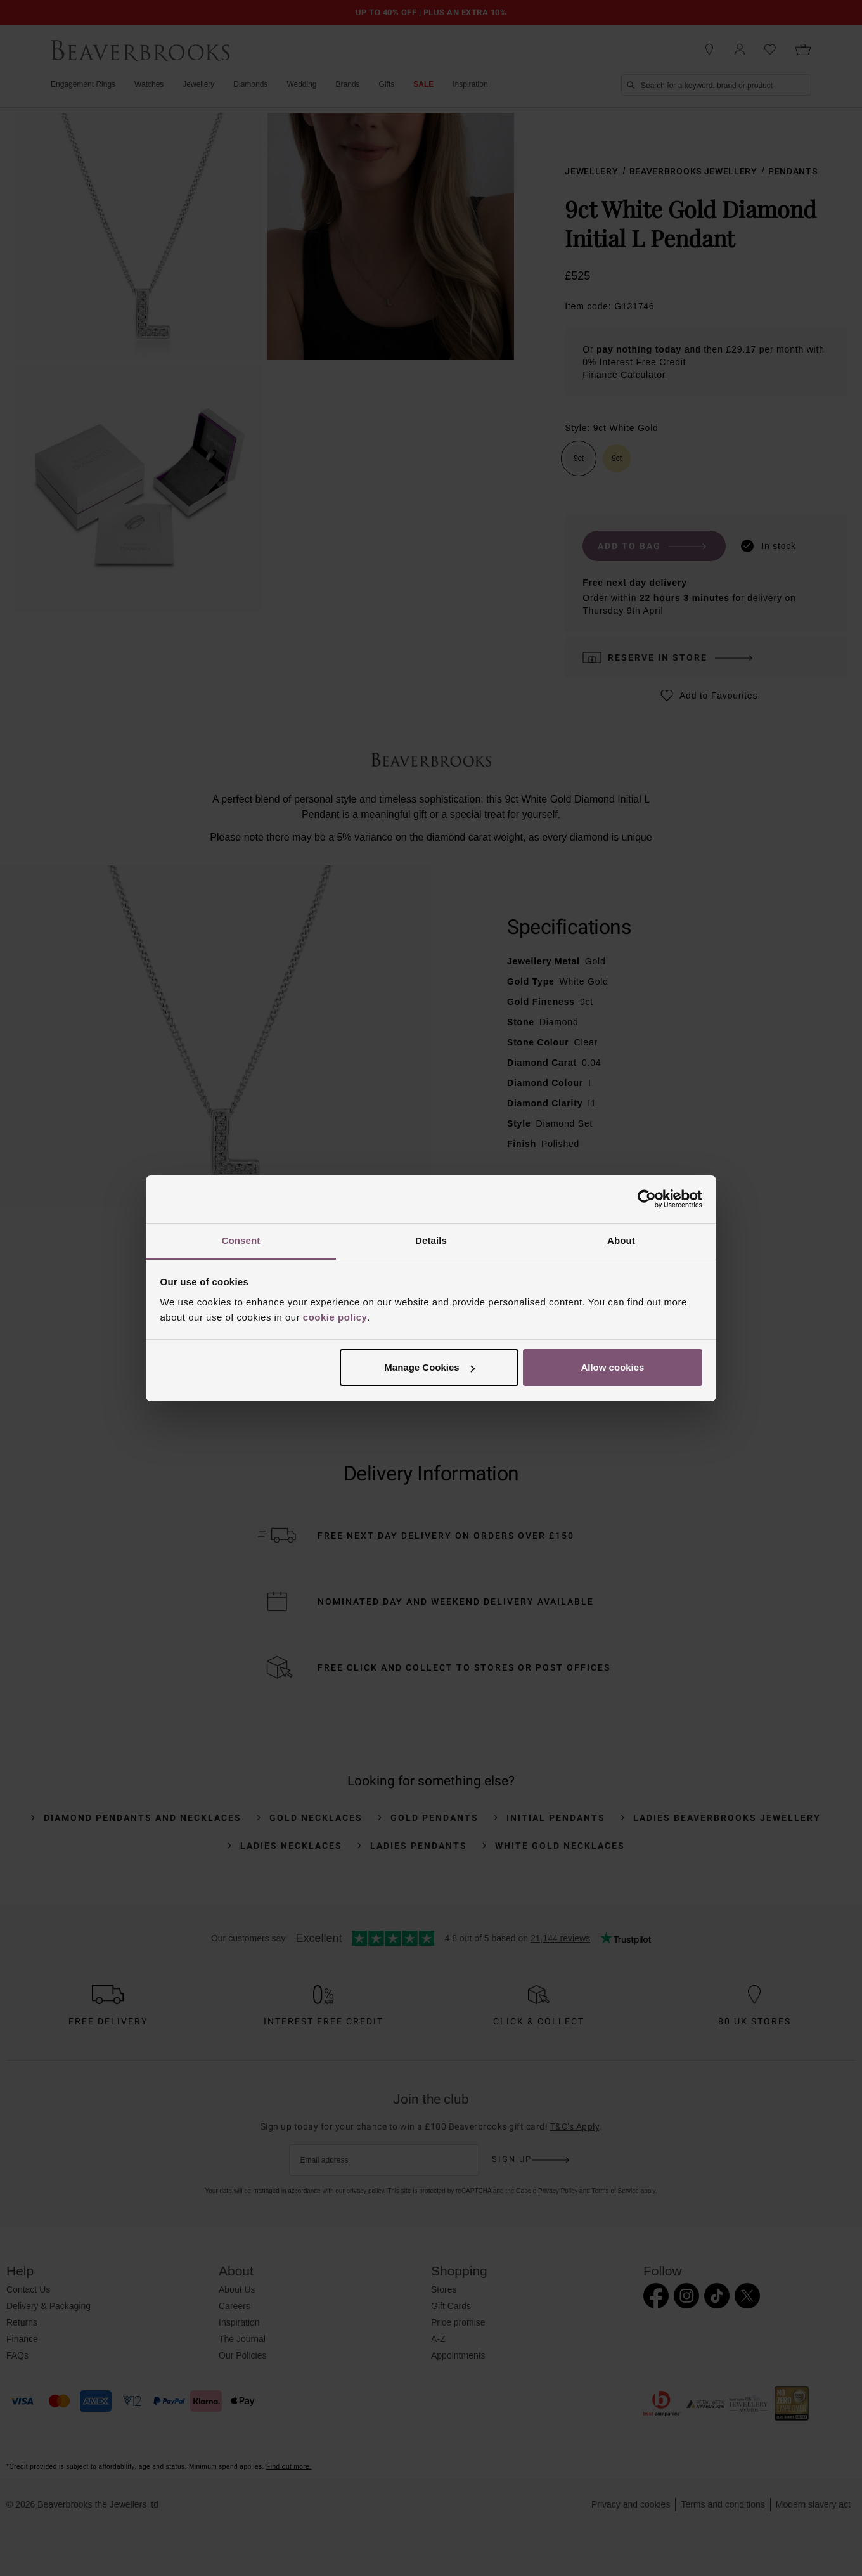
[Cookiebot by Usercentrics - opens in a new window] (646, 1198)
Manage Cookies (429, 1367)
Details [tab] (431, 1240)
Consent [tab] (241, 1240)
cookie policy (335, 1317)
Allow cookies (612, 1367)
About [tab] (621, 1240)
